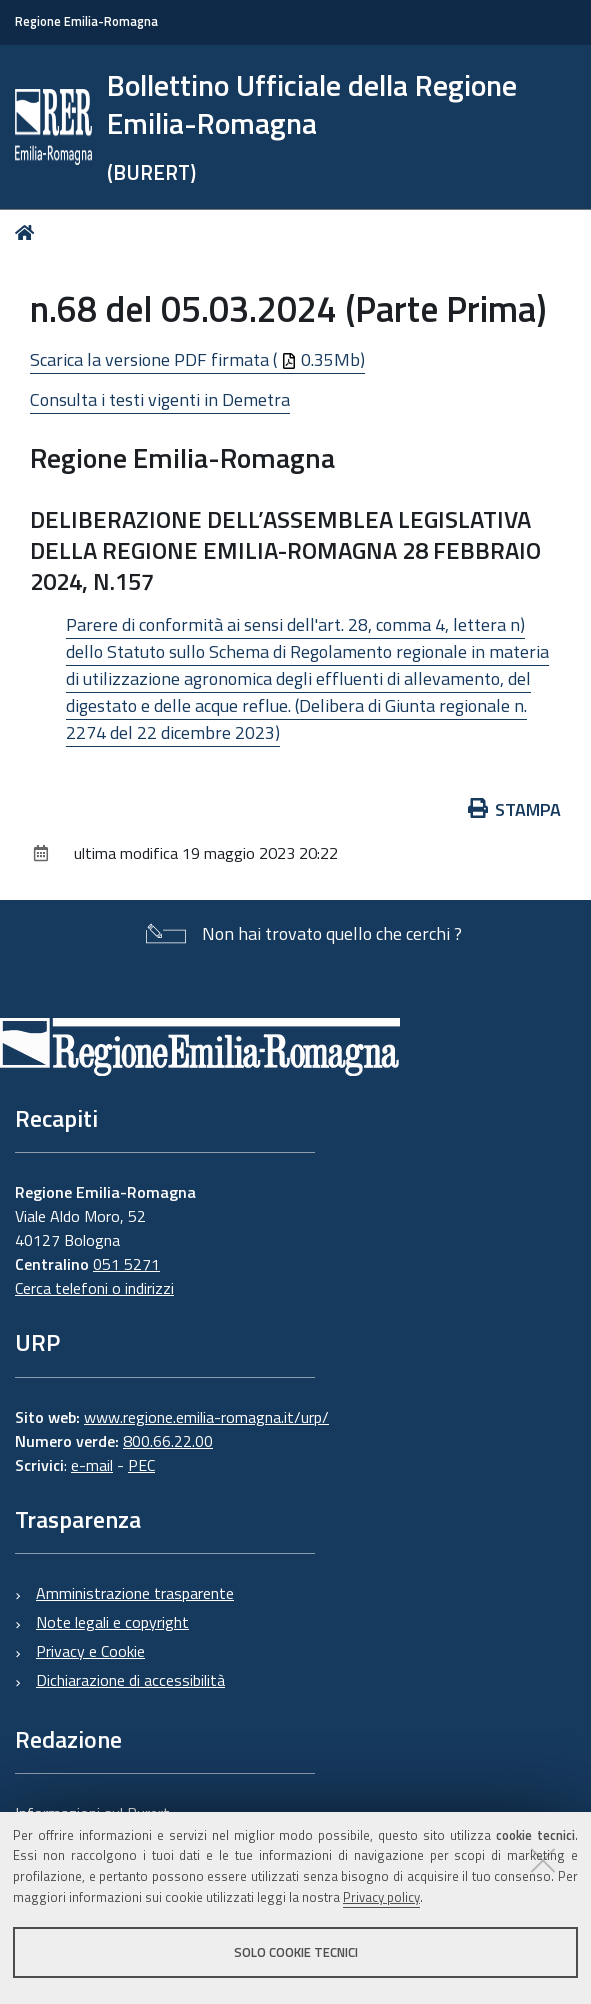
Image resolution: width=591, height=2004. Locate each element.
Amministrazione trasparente (135, 1593)
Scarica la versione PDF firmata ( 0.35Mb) (197, 359)
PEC (141, 1465)
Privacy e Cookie (90, 1651)
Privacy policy (381, 1897)
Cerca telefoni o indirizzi (94, 1288)
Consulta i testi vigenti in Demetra (160, 399)
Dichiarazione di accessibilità (130, 1680)
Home (28, 232)
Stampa (515, 809)
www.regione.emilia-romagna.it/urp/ (206, 1417)
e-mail (92, 1465)
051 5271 (126, 1264)
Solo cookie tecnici (296, 1952)
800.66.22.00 (168, 1441)
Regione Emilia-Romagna (86, 21)
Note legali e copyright (112, 1622)
